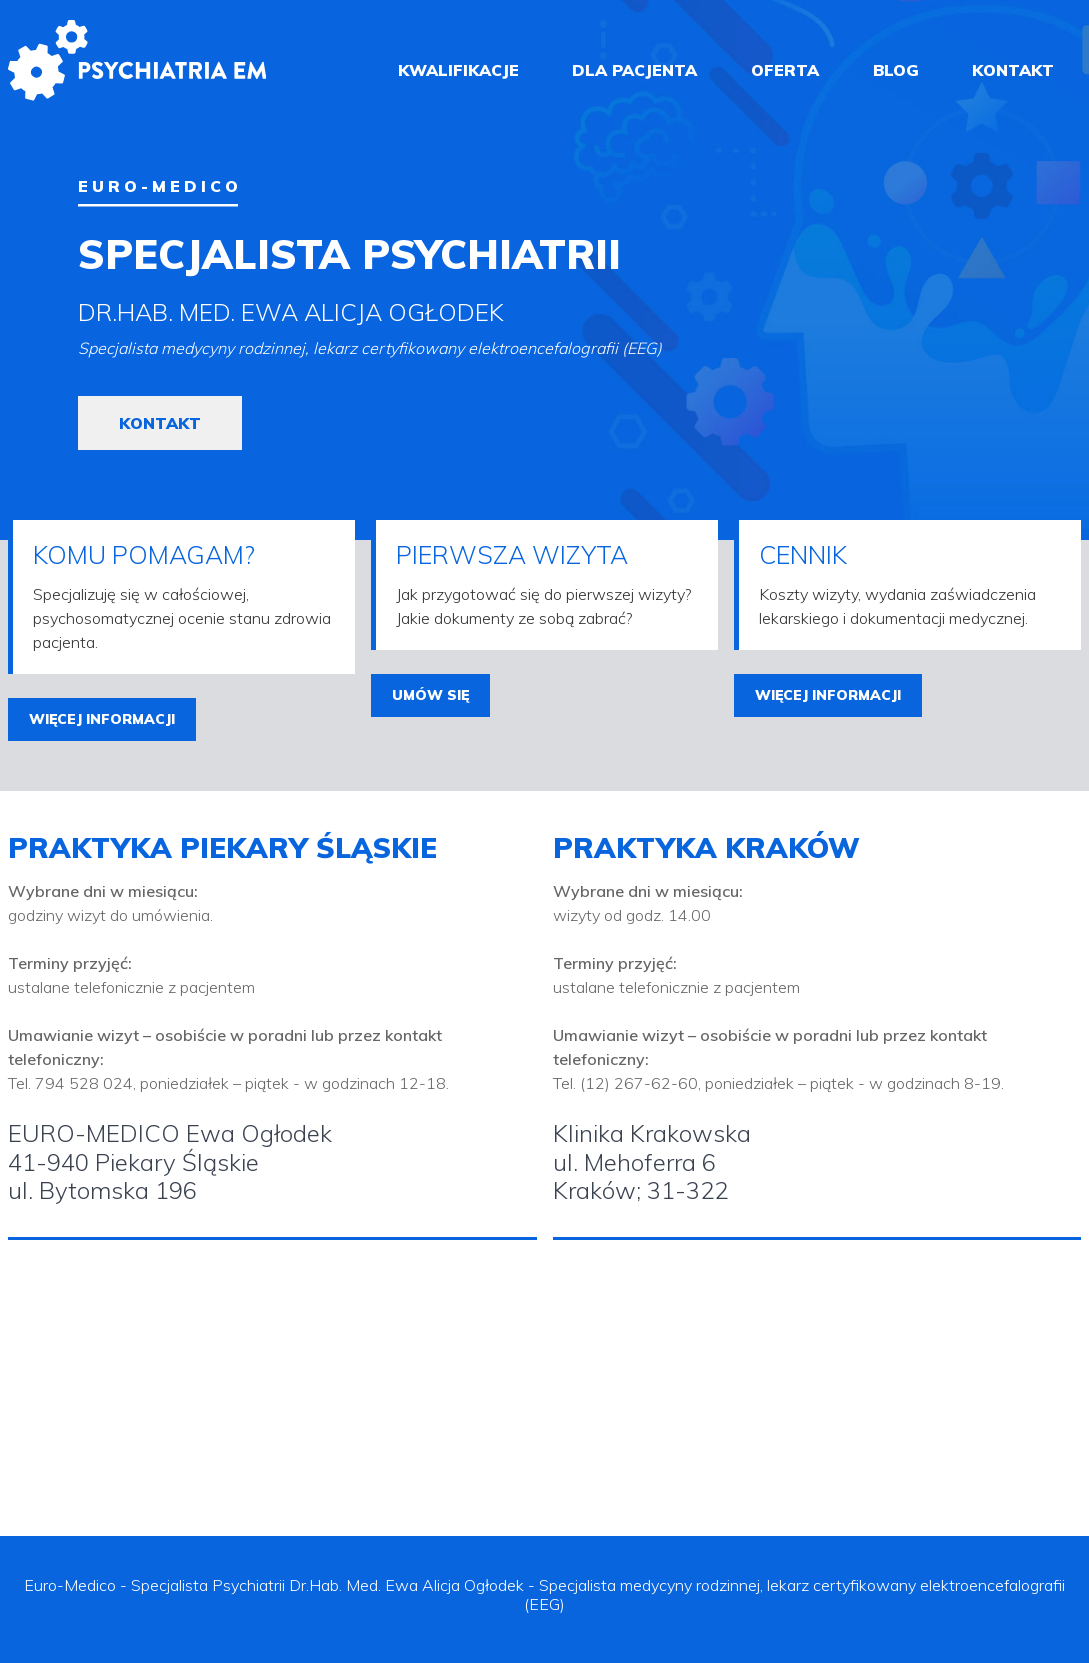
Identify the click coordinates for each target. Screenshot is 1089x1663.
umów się (430, 695)
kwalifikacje (458, 70)
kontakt (1013, 70)
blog (896, 70)
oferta (785, 70)
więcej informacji (102, 719)
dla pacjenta (634, 70)
